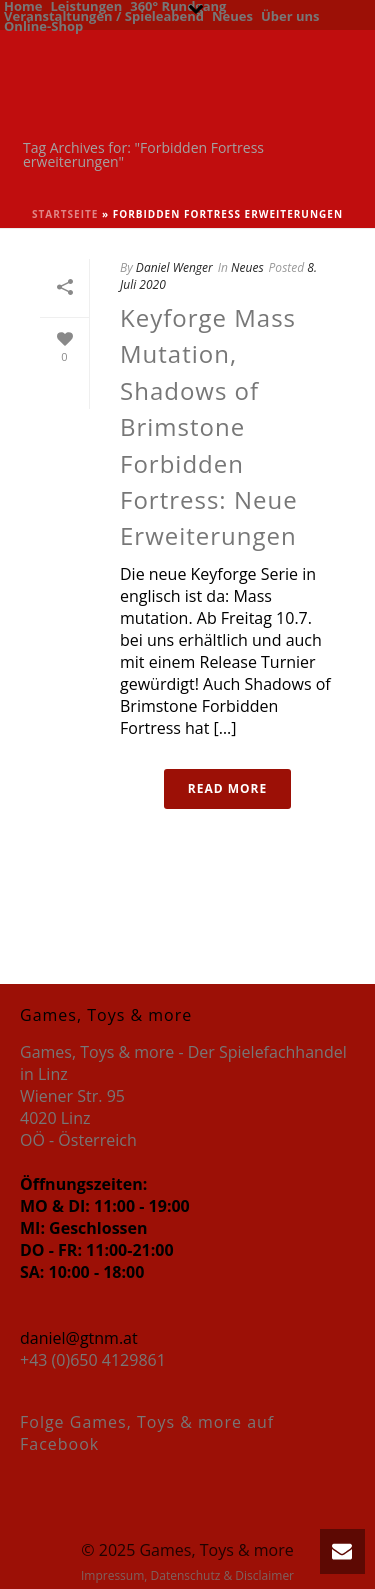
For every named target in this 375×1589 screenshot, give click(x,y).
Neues (232, 15)
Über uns (290, 15)
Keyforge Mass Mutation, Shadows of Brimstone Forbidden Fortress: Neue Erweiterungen (209, 426)
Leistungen (86, 5)
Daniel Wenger (174, 267)
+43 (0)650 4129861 (93, 1360)
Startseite (65, 214)
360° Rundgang (178, 5)
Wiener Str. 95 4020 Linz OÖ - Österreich (78, 1118)
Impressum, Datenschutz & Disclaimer (187, 1576)
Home (23, 5)
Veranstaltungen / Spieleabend (104, 15)
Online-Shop (43, 25)
